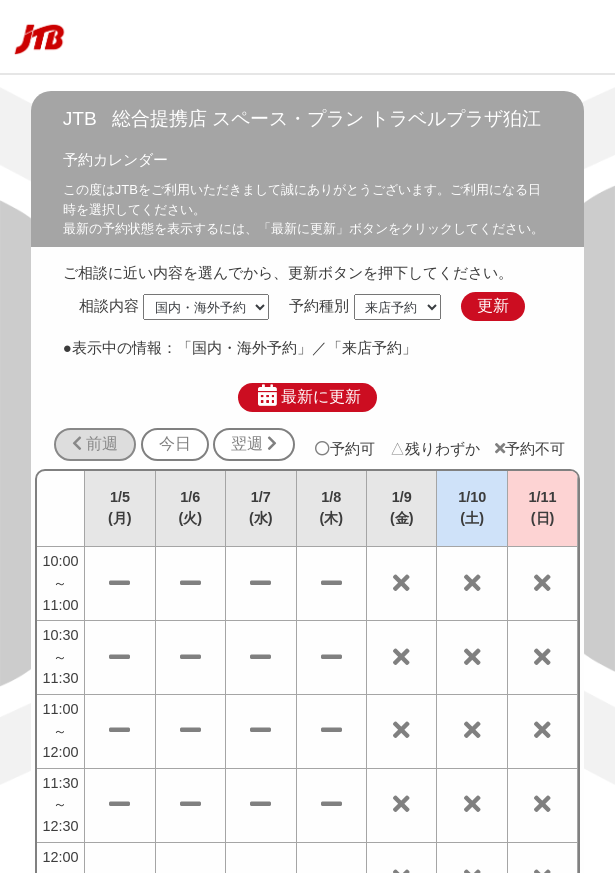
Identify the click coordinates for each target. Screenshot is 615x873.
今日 (175, 443)
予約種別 (319, 305)
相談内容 (109, 305)
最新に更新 (307, 396)
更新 (493, 305)
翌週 (254, 443)
